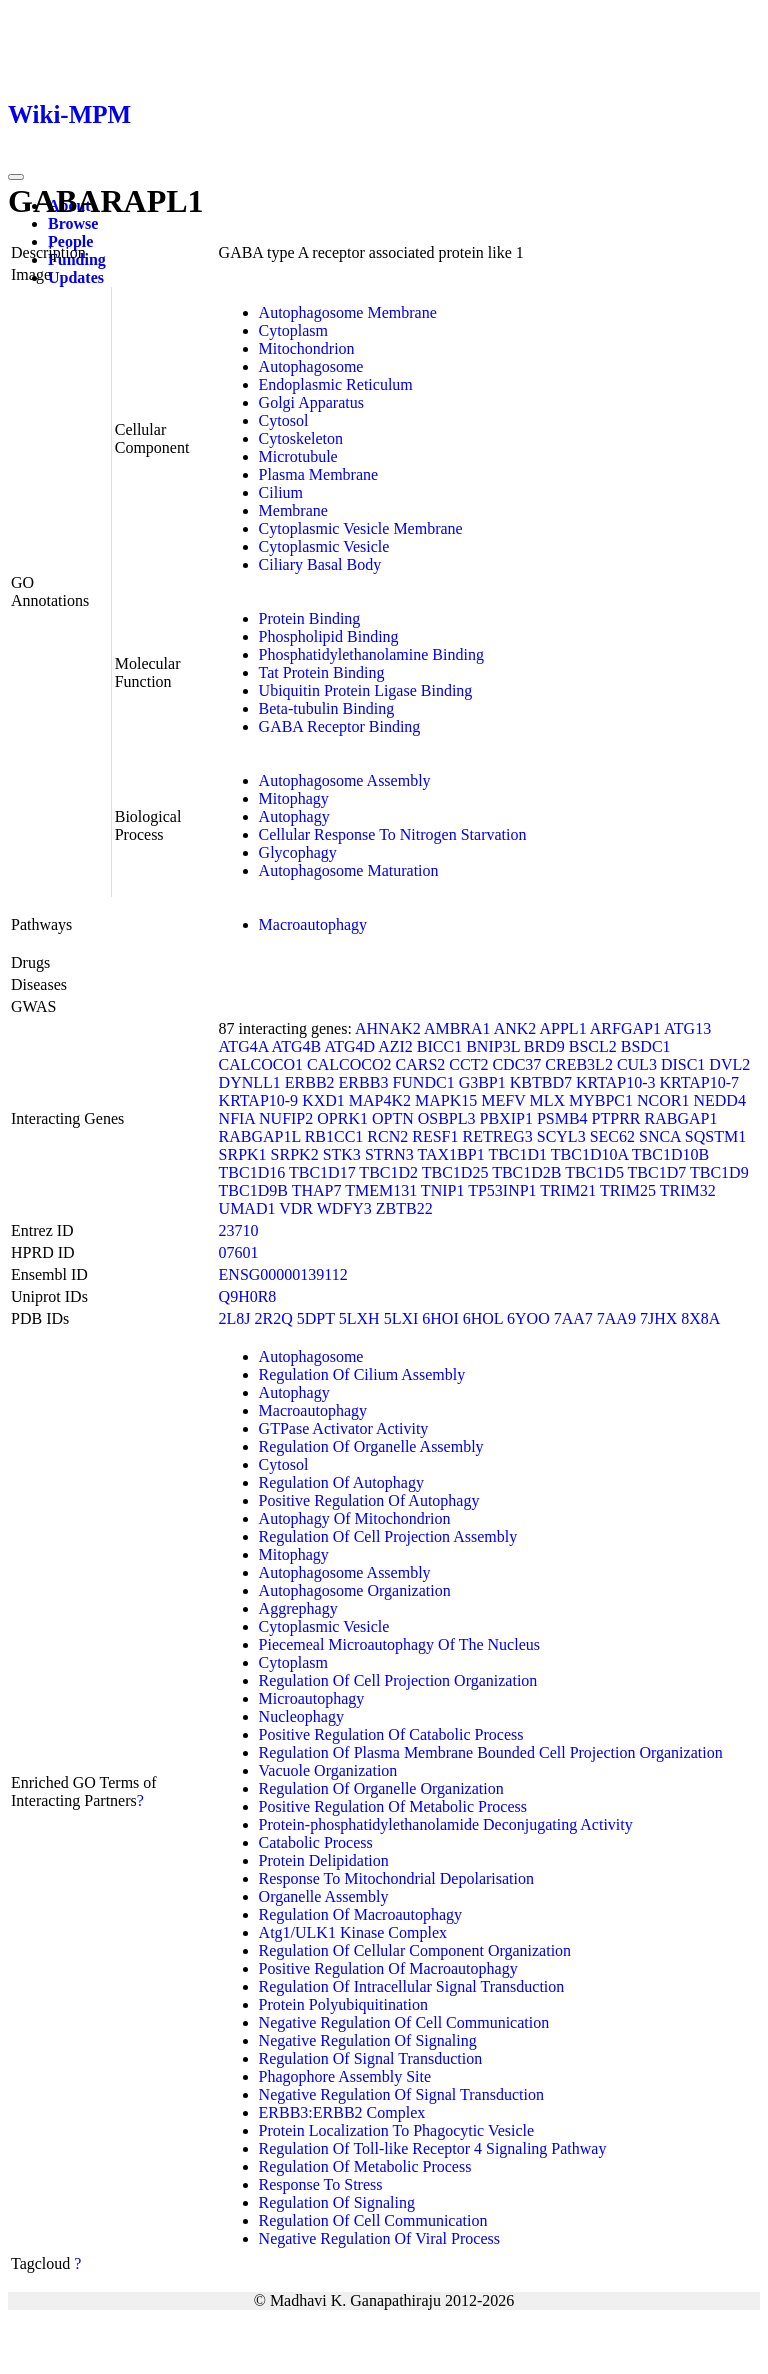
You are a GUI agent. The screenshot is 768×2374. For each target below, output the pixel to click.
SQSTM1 (715, 1136)
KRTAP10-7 (700, 1082)
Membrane (293, 510)
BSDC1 (646, 1046)
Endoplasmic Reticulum (336, 384)
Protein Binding (310, 618)
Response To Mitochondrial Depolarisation (396, 1878)
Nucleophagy (301, 1716)
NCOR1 (663, 1100)
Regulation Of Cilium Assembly (362, 1374)
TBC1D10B (670, 1154)
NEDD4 (719, 1100)
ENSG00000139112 (283, 1274)
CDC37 (516, 1064)
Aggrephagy (298, 1608)
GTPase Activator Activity (344, 1428)
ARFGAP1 (625, 1028)
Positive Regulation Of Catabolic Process (391, 1734)
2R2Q (274, 1318)
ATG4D (349, 1046)
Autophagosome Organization (355, 1590)
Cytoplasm (293, 330)
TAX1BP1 (451, 1154)
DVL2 (729, 1064)
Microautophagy (312, 1698)
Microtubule (298, 456)
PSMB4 (562, 1118)
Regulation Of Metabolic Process (365, 2166)
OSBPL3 (447, 1118)
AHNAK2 (388, 1028)
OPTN (393, 1118)
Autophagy (294, 816)
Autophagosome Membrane (348, 312)
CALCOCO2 (349, 1064)
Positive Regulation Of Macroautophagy (388, 1968)
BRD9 (544, 1046)
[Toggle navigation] (16, 177)
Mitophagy (294, 798)
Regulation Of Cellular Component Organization (415, 1950)
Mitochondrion (307, 348)
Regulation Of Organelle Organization (381, 1788)
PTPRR (616, 1118)
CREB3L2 (579, 1064)
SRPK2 (295, 1154)
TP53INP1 (502, 1190)
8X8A (700, 1318)
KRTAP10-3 (616, 1082)
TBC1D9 (719, 1172)
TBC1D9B (253, 1190)
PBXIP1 (506, 1118)
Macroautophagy (313, 924)
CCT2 (468, 1064)
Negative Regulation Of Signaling (368, 2040)
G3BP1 (482, 1082)
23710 (239, 1230)
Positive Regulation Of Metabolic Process (393, 1806)
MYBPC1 (601, 1100)
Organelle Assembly (324, 1896)
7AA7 (573, 1318)
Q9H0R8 (248, 1296)
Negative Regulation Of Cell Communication (404, 2022)
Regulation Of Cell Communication (373, 2220)
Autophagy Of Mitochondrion (355, 1518)
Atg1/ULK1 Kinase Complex (353, 1932)
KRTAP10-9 (259, 1100)
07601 (239, 1252)
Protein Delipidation (324, 1860)
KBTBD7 (541, 1082)
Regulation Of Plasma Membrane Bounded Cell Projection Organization (491, 1752)
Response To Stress (321, 2184)
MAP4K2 (380, 1100)
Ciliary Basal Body (320, 564)
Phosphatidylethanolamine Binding (371, 654)
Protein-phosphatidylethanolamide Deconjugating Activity (446, 1824)
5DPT (316, 1318)
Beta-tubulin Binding (327, 708)
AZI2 (395, 1046)
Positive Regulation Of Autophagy (369, 1500)
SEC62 (612, 1136)
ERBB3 (364, 1082)
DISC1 (683, 1064)
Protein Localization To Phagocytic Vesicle (397, 2130)
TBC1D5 (594, 1172)
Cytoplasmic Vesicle (324, 546)
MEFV (503, 1100)
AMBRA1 (457, 1028)
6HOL (483, 1318)
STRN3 (389, 1154)
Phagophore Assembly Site (345, 2076)
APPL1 (563, 1028)
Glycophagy (298, 852)
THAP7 (317, 1190)
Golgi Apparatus (311, 402)
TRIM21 (568, 1190)
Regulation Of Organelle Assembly (371, 1446)
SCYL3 (561, 1136)
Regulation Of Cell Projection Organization (398, 1680)
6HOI (440, 1318)
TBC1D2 (388, 1172)
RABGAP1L (260, 1136)
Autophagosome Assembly (345, 780)
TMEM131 (381, 1190)
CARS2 (420, 1064)
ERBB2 (310, 1082)
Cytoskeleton (301, 438)
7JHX (658, 1318)
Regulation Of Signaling (337, 2202)
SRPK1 (243, 1154)
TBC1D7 (657, 1172)
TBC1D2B (526, 1172)
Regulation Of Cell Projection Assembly (388, 1536)
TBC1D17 (322, 1172)
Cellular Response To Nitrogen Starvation (393, 834)
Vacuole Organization (328, 1770)
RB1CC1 (334, 1136)
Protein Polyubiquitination (343, 2004)
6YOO (528, 1318)
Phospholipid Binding (329, 636)
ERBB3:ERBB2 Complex (342, 2112)
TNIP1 (443, 1190)
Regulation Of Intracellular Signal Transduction (412, 1986)
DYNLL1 (250, 1082)
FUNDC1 (423, 1082)
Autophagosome (311, 366)
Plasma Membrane (319, 474)
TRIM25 (628, 1190)
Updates (76, 277)
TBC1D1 (517, 1154)
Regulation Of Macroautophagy (361, 1914)
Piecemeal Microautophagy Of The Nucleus (399, 1644)
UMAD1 (247, 1208)
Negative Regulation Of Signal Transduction (401, 2094)
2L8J (235, 1318)
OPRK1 (342, 1118)
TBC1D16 (252, 1172)
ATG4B (296, 1046)
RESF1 (435, 1136)
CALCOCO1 (261, 1064)
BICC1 (439, 1046)
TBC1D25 (455, 1172)
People (70, 241)
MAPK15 (446, 1100)
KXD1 (323, 1100)
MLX (547, 1100)
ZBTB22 (404, 1208)
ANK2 (515, 1028)
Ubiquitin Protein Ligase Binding (366, 690)
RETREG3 (498, 1136)
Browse (73, 223)
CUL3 (637, 1064)
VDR (296, 1208)
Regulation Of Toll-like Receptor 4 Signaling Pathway (433, 2148)
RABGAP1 (681, 1118)
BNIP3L (493, 1046)
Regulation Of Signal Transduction (371, 2058)
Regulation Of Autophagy (341, 1482)
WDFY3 (344, 1208)
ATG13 (687, 1028)
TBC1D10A (589, 1154)
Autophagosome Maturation (349, 870)
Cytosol (284, 420)
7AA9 (616, 1318)
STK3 (342, 1154)
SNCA (660, 1136)
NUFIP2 (286, 1118)
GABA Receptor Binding (340, 726)
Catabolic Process (316, 1842)
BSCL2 (593, 1046)
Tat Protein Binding (322, 672)
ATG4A (244, 1046)
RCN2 (387, 1136)
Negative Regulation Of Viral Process (379, 2238)
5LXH (359, 1318)
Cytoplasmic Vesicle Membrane (361, 528)
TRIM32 (688, 1190)
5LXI (401, 1318)
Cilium (281, 492)
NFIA (237, 1118)
